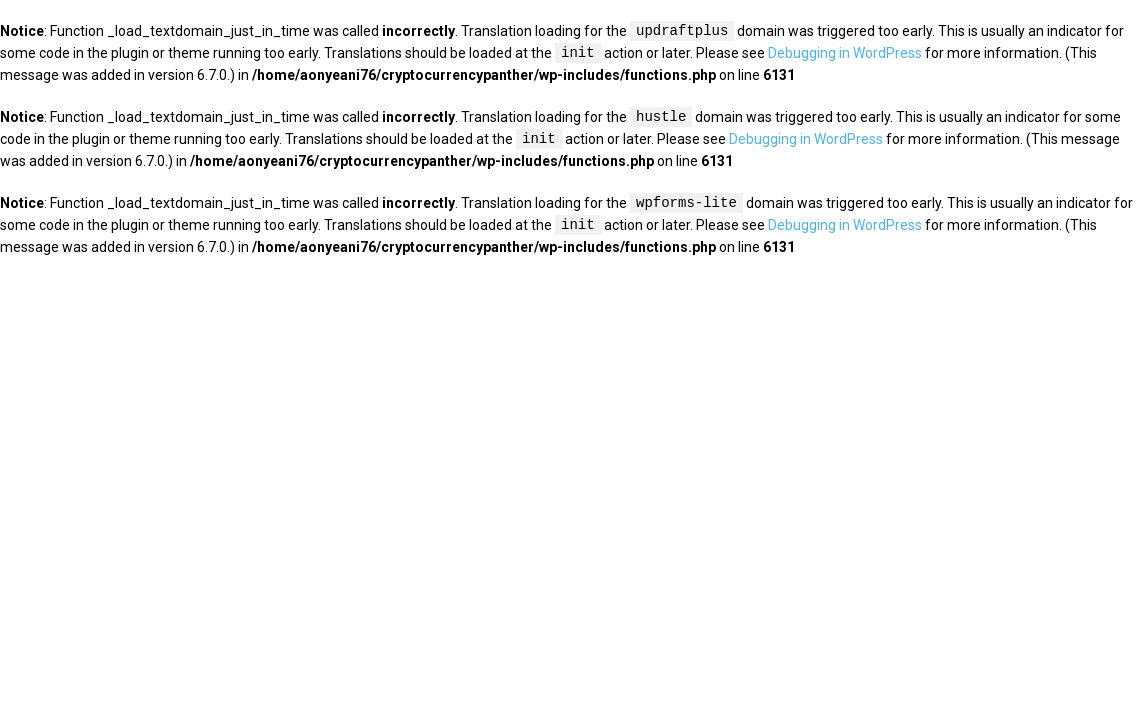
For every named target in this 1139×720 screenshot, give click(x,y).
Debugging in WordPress (845, 54)
